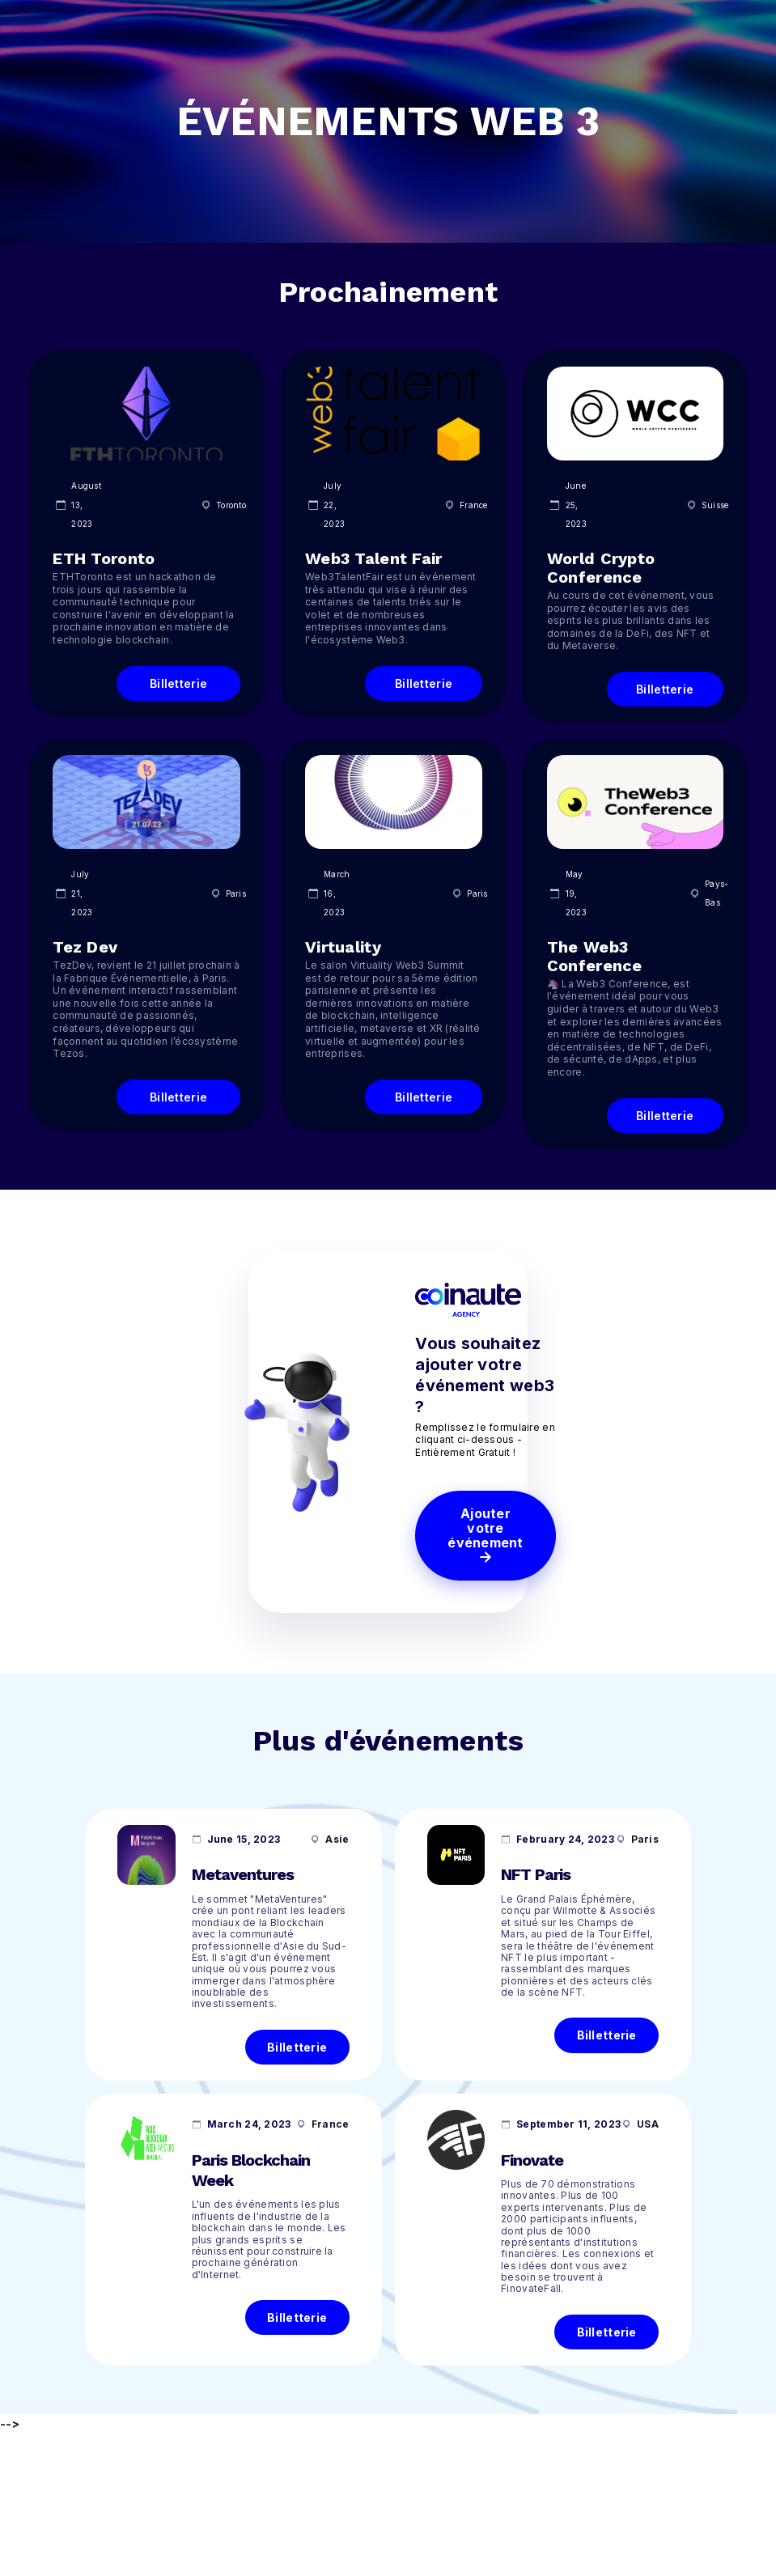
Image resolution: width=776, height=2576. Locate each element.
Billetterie (297, 2047)
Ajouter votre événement (485, 1533)
